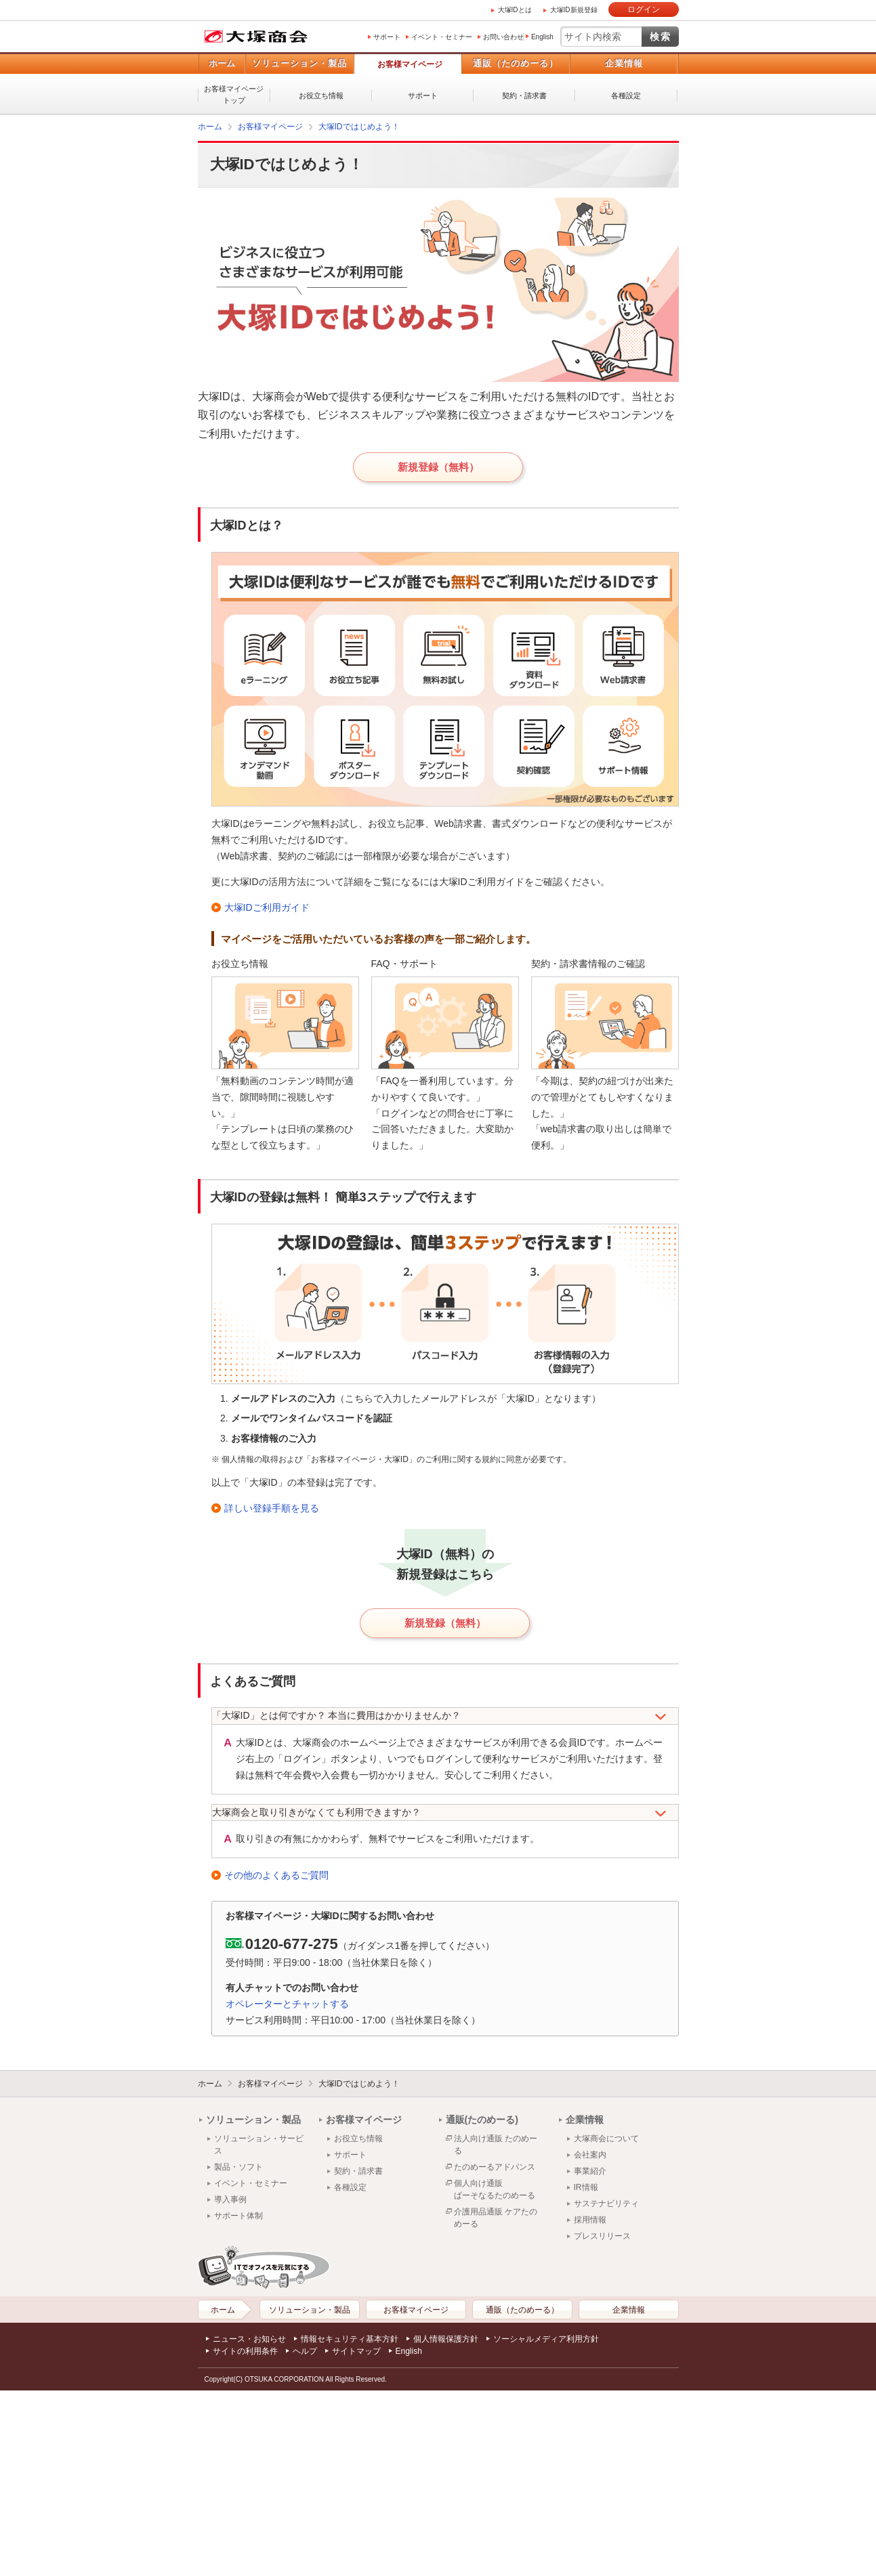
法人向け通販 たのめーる (495, 2144)
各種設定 (626, 95)
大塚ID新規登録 (574, 10)
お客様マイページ (409, 64)
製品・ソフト (238, 2167)
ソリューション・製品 (299, 63)
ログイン (643, 9)
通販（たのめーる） (515, 63)
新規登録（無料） (438, 467)
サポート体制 (238, 2215)
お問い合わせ (503, 37)
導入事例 (230, 2199)
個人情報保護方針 (445, 2339)
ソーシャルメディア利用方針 (546, 2339)
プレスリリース (602, 2236)
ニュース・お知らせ (249, 2339)
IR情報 (586, 2187)
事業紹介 (590, 2171)
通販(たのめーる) (482, 2119)
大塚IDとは (515, 10)
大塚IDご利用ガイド (267, 907)
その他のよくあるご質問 (276, 1875)
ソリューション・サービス (259, 2144)
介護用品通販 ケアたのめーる (495, 2218)
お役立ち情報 (321, 95)
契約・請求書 (524, 95)
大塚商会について (606, 2138)
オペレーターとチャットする (287, 2003)
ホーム (222, 63)
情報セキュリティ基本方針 (349, 2339)
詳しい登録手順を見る (271, 1508)
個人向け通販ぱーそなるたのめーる (494, 2189)
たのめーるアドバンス (494, 2167)
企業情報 (624, 63)
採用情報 (590, 2220)
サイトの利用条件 (245, 2351)
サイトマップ (356, 2351)
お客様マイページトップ (234, 94)
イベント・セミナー (441, 37)
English (542, 37)
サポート (386, 37)
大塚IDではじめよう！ (359, 126)
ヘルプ (305, 2351)
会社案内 (590, 2155)
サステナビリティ (606, 2203)
